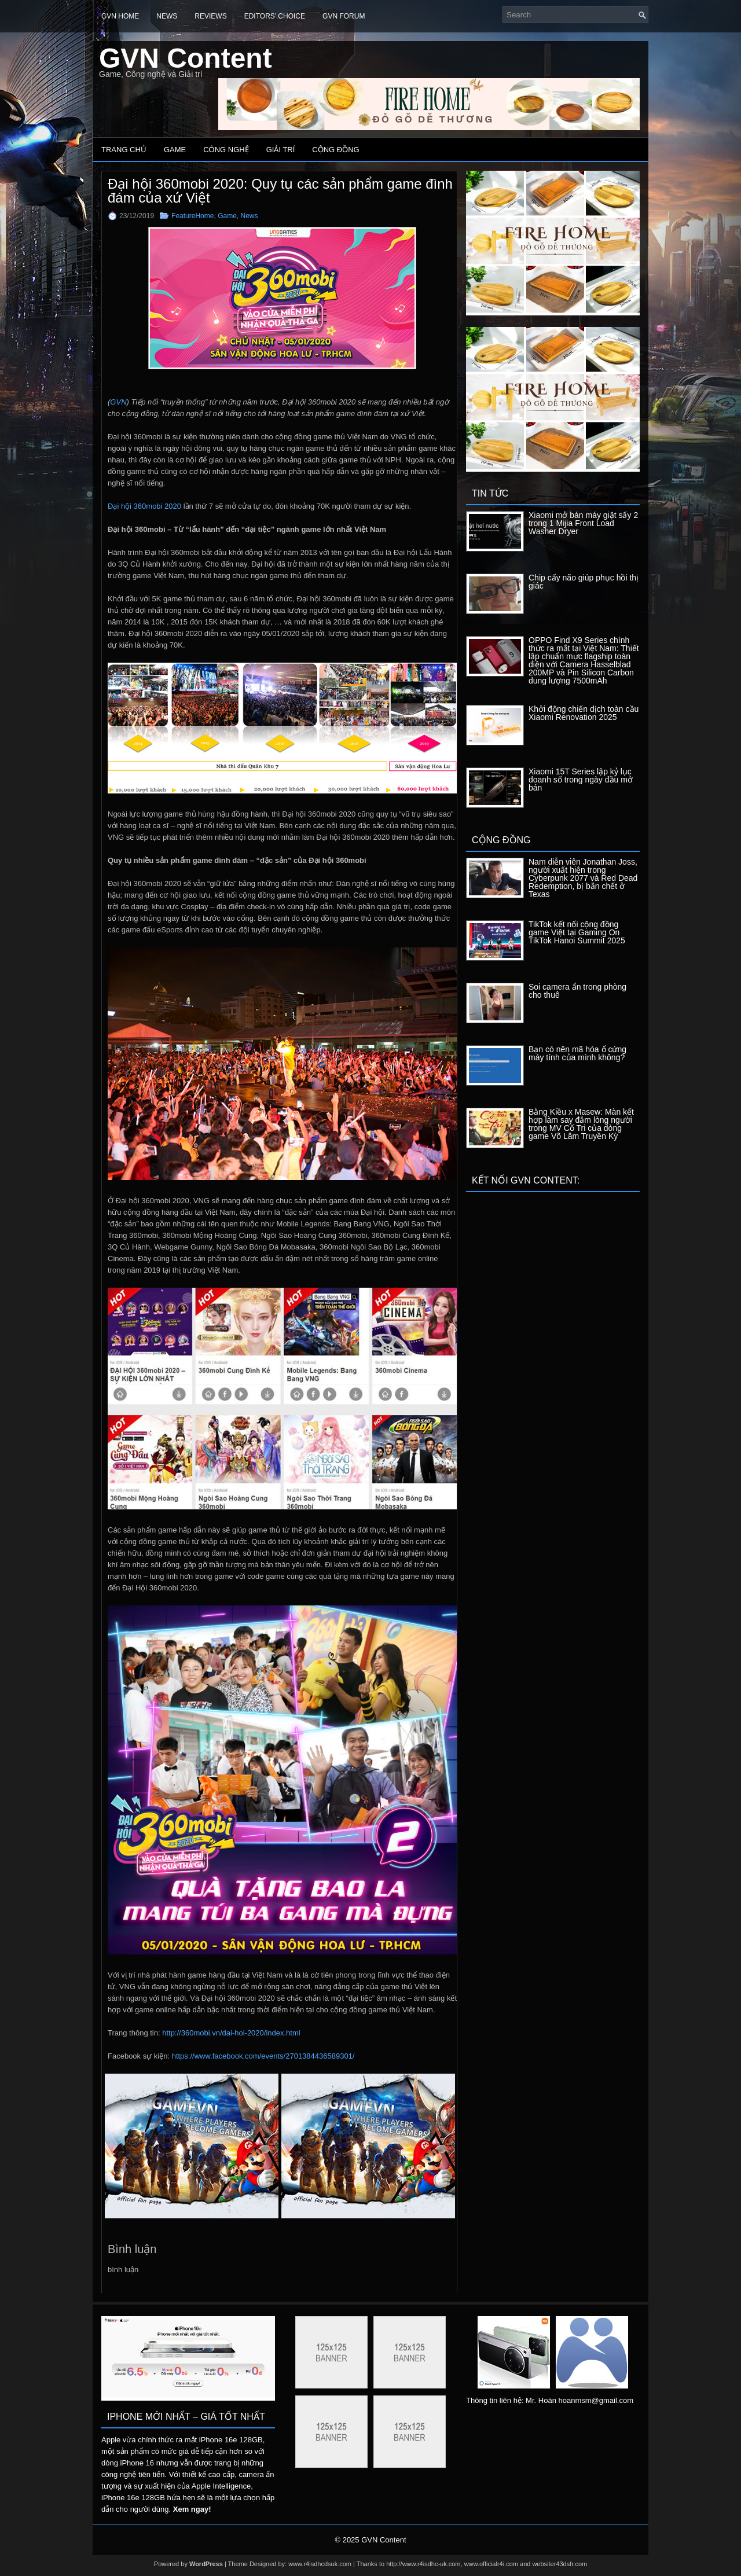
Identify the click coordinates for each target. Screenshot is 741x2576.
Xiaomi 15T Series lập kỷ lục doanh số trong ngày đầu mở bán (581, 779)
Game (175, 149)
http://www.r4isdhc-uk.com (423, 2563)
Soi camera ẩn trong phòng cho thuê (577, 990)
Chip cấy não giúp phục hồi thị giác (584, 581)
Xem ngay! (192, 2509)
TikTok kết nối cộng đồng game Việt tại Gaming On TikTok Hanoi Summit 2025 (577, 932)
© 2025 (348, 2539)
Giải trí (280, 149)
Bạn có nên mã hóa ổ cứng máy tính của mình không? (577, 1053)
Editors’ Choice (274, 16)
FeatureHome (192, 216)
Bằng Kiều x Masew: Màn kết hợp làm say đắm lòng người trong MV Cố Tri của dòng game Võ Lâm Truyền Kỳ (581, 1124)
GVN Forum (343, 16)
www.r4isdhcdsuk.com (319, 2563)
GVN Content (185, 58)
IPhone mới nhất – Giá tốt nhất (186, 2416)
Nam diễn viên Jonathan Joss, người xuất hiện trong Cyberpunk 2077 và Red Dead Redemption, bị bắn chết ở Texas (583, 878)
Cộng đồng (335, 149)
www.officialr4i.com (491, 2563)
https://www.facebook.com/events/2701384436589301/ (263, 2056)
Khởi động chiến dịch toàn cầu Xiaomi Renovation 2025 (584, 713)
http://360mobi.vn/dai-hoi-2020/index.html (231, 2033)
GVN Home (120, 16)
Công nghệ (226, 149)
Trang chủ (123, 149)
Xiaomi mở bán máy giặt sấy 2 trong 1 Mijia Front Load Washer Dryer (583, 523)
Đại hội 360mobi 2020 (144, 506)
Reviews (210, 16)
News (166, 16)
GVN (118, 402)
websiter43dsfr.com (559, 2563)
